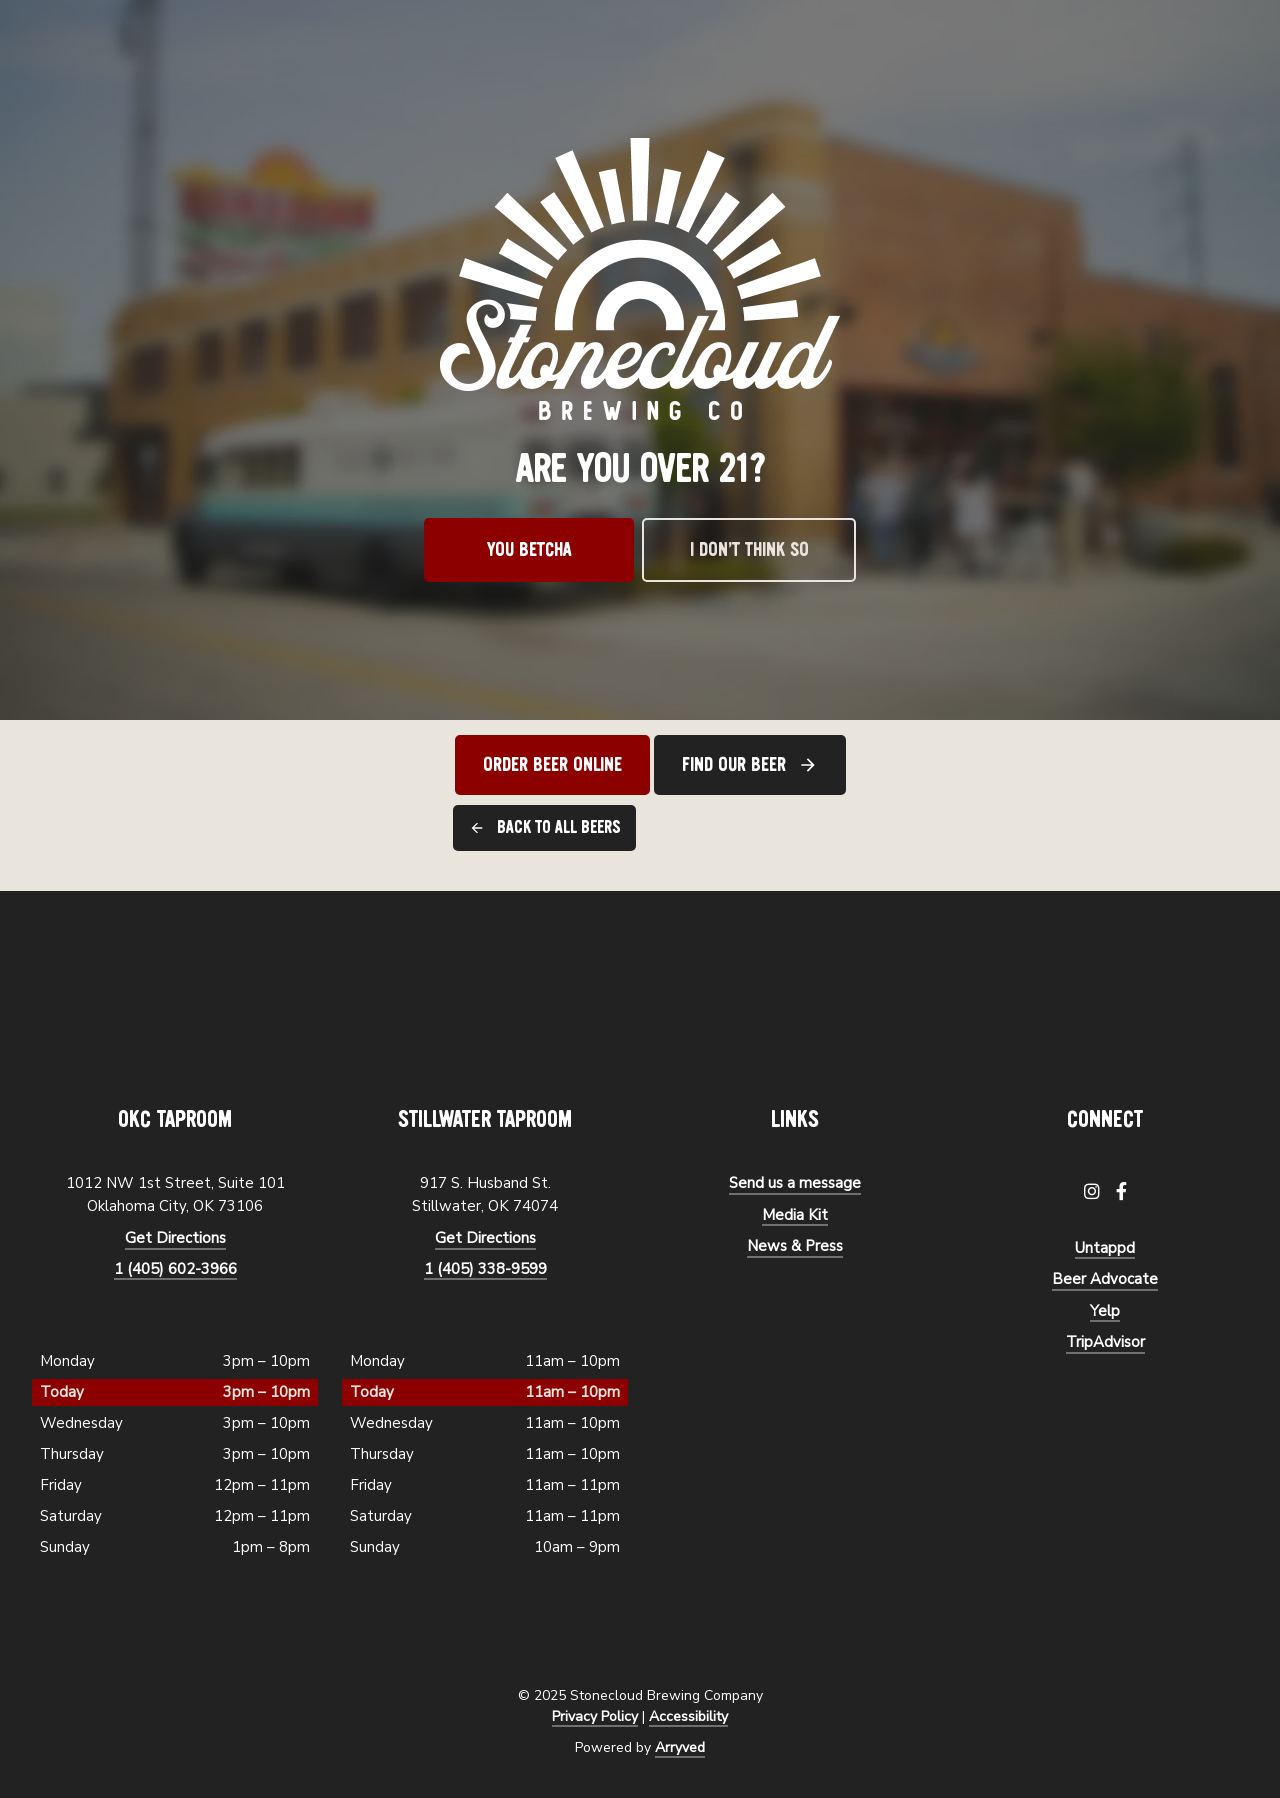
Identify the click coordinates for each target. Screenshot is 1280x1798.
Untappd (1105, 1248)
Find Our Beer (734, 765)
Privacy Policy (595, 1716)
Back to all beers (558, 827)
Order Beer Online (552, 765)
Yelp (1105, 1311)
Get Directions (175, 1238)
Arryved (680, 1747)
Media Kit (795, 1215)
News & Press (795, 1246)
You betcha (529, 550)
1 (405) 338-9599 (485, 1269)
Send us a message (795, 1183)
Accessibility (688, 1716)
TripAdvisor (1105, 1342)
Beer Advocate (1105, 1279)
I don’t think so (749, 550)
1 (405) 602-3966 (175, 1269)
